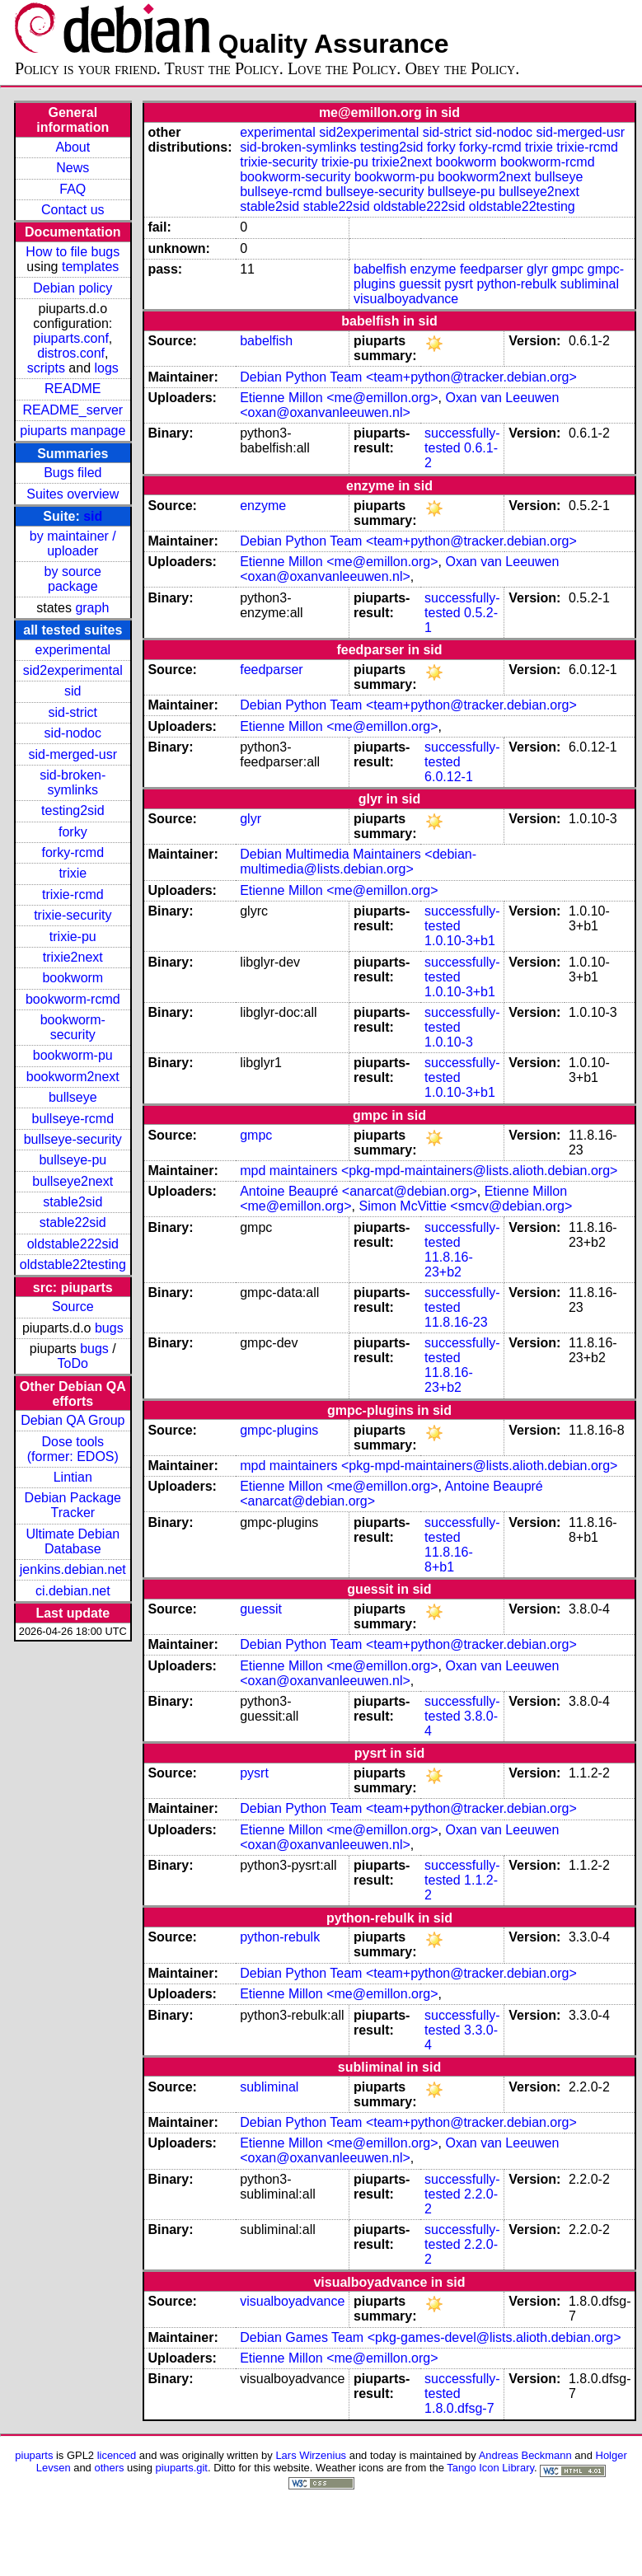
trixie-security (72, 915)
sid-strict (73, 712)
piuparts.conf (71, 338)
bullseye (73, 1097)
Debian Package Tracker (73, 1505)
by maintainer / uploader (73, 543)
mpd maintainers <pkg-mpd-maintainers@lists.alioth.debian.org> (428, 1171)
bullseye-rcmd (72, 1119)
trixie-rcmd (73, 895)
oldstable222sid (73, 1244)
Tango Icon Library (490, 2467)
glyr (537, 269)
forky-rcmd (73, 852)
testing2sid (73, 810)
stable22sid (73, 1222)
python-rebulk (516, 284)
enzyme (433, 269)
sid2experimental (73, 670)
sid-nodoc (73, 733)
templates (90, 267)
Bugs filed (72, 473)
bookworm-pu (73, 1055)
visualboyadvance (406, 299)
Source (73, 1307)
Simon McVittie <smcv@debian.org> (466, 1206)
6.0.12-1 (448, 777)
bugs (109, 1328)
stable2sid (72, 1202)
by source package (73, 578)
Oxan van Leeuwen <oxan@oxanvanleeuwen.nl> (399, 405)
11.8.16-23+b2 (448, 1264)
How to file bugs (72, 252)
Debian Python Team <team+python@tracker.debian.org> (408, 377)
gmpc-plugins (279, 1430)
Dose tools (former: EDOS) (73, 1449)
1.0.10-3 (448, 1042)
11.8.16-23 (456, 1322)
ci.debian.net (72, 1591)
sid (92, 516)
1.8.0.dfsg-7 (459, 2408)
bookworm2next (72, 1077)
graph (92, 608)
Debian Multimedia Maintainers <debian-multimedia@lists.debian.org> (358, 861)
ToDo (73, 1363)
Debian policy (72, 288)
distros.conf (71, 353)
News (72, 168)
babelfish (380, 269)
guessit (420, 284)
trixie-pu (72, 937)
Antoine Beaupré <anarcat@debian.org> (358, 1191)
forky (73, 832)
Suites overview (72, 494)
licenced (117, 2455)
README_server (72, 410)
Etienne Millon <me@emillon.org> (339, 398)
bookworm (72, 978)
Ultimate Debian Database (72, 1541)
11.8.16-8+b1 (448, 1559)
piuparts (34, 2455)
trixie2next (73, 957)
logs (107, 368)
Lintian (73, 1477)
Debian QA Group (72, 1420)
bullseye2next (72, 1181)
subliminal (589, 284)
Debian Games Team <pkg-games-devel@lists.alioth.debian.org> (430, 2337)
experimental (72, 650)
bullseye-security (73, 1139)
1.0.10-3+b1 (459, 941)
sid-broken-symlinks (72, 782)
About (72, 147)
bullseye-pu (72, 1160)
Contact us (72, 210)
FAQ (72, 189)
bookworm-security (72, 1027)
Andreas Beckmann (525, 2455)
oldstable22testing (73, 1265)
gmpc (567, 269)
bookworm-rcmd (73, 999)
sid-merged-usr (72, 754)
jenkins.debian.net (73, 1569)
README (73, 389)
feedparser (491, 269)
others (109, 2467)
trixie (73, 873)
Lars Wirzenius (310, 2455)
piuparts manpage (72, 431)
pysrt (458, 284)
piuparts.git (182, 2467)
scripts (46, 368)
